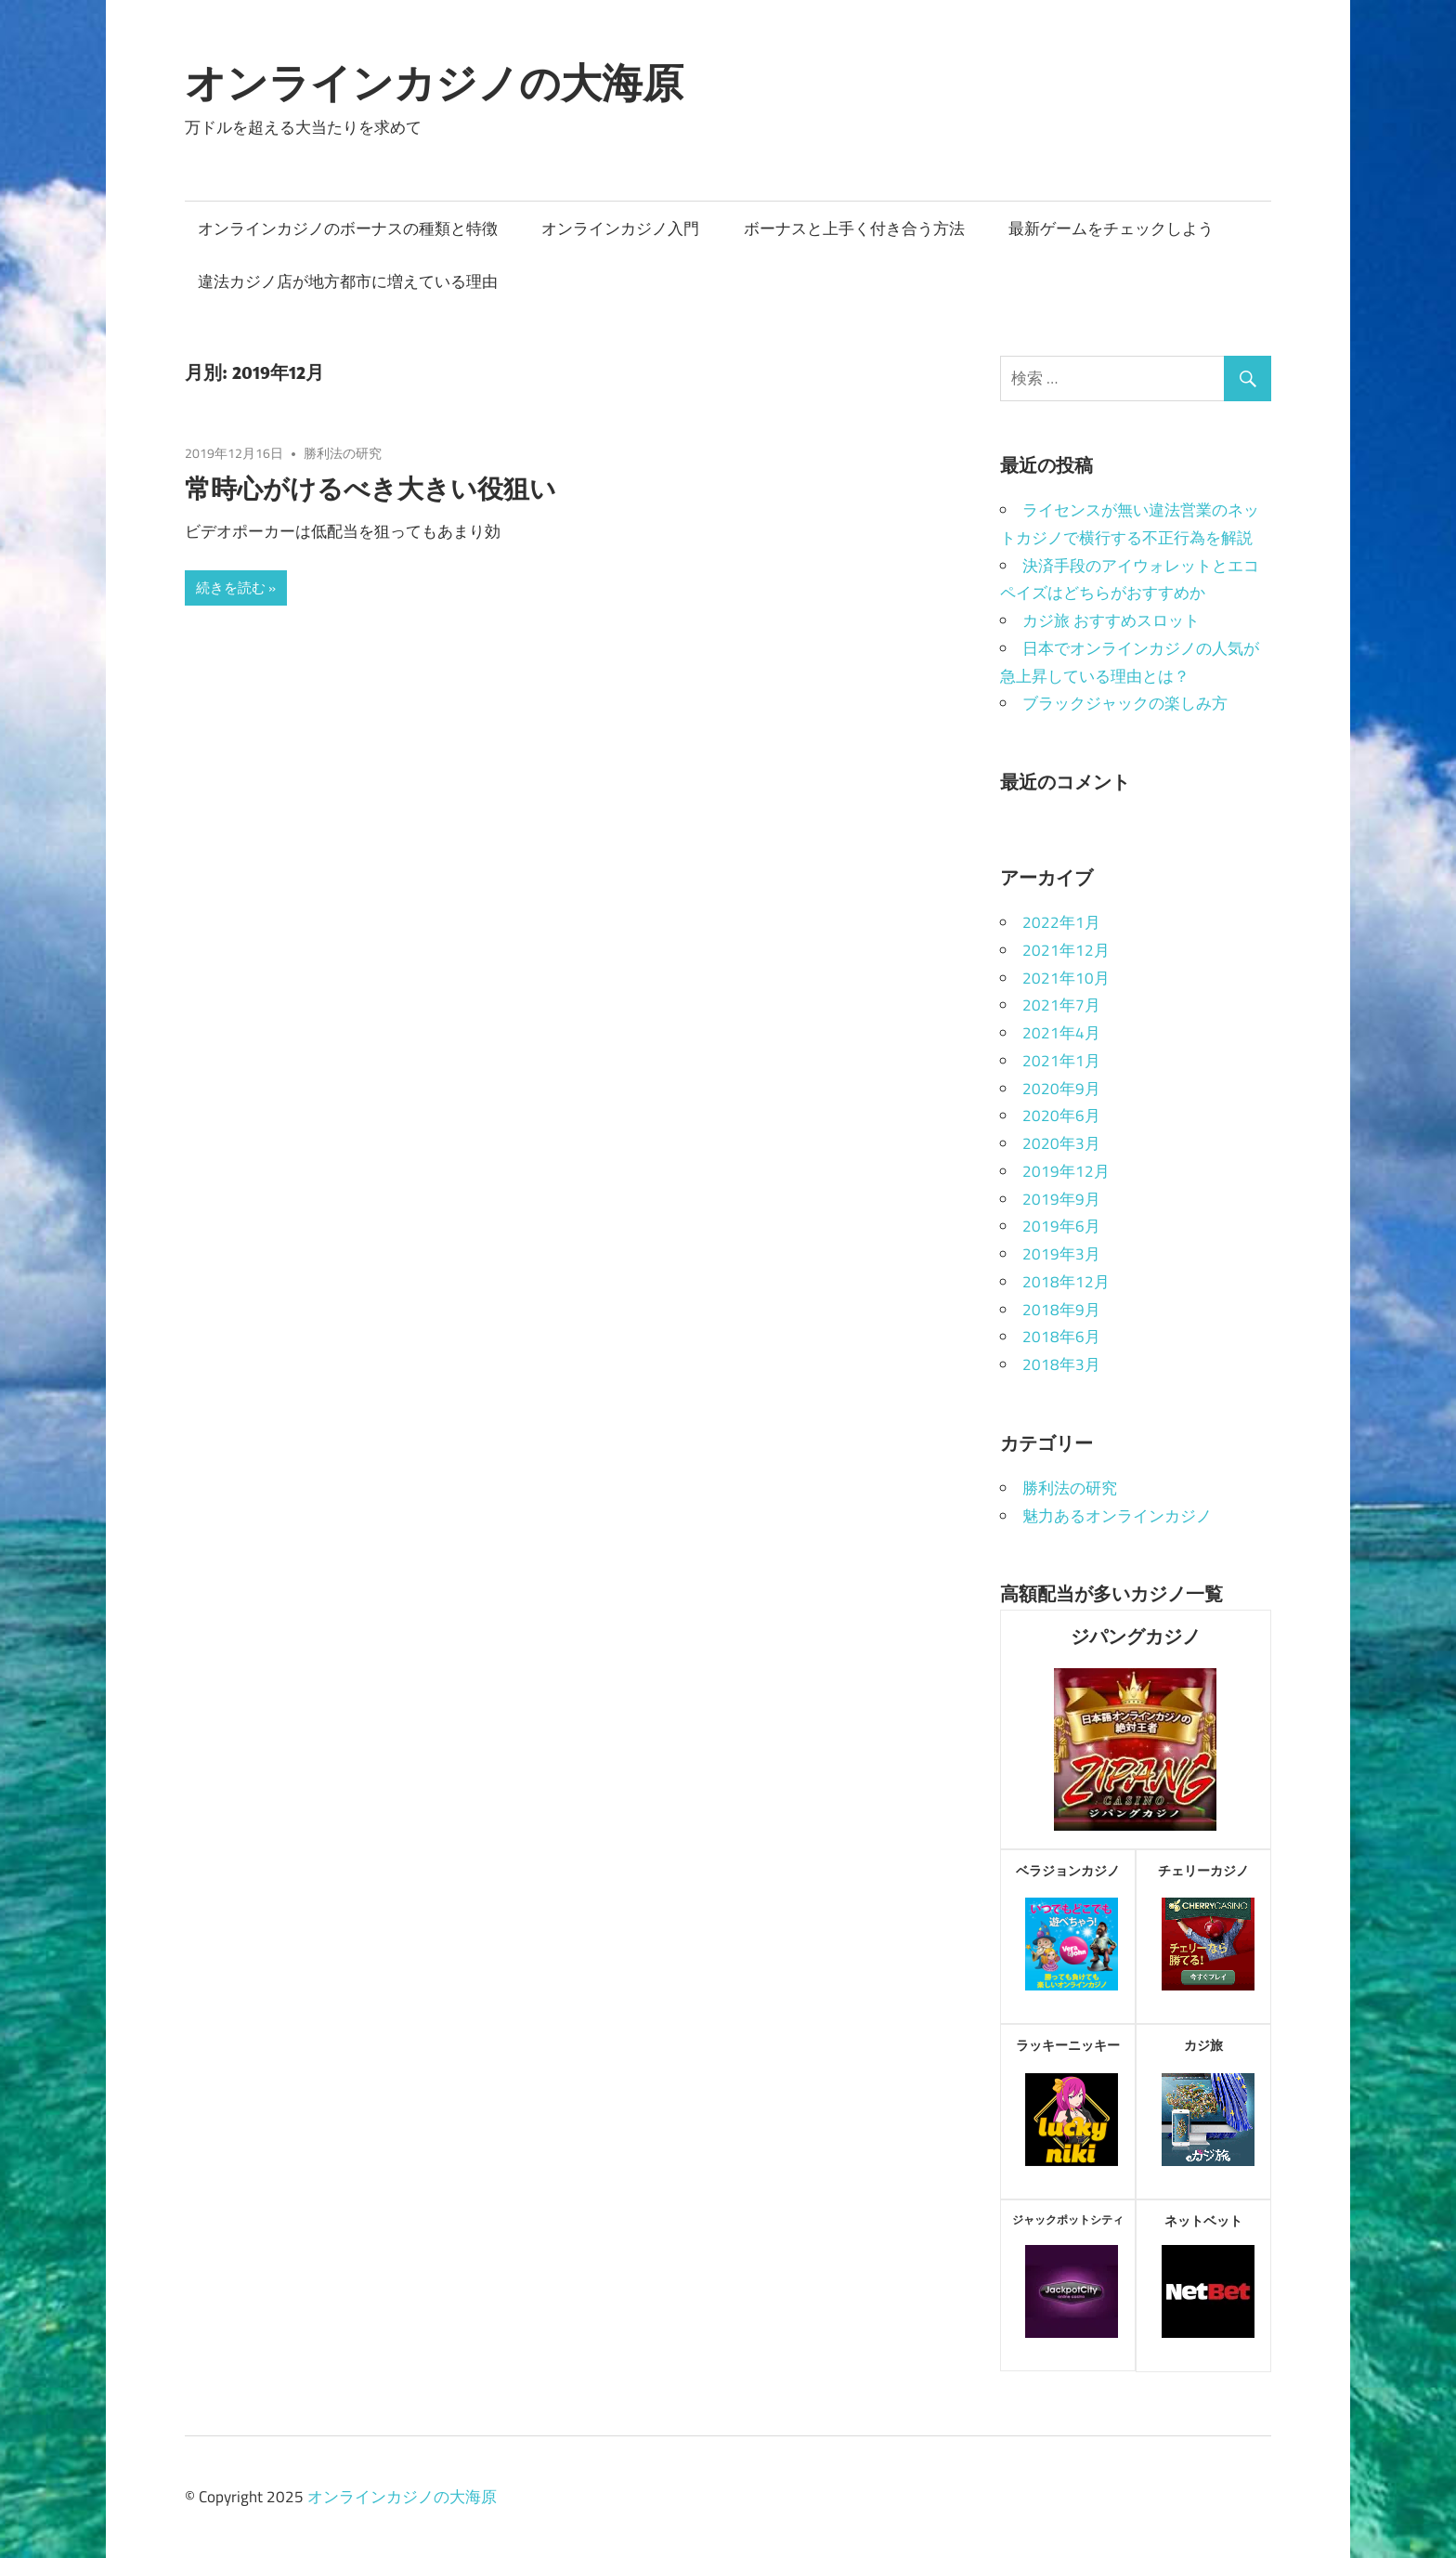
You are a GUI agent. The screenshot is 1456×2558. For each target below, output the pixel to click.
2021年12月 (1066, 950)
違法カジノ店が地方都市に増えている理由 (348, 281)
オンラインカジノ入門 (620, 228)
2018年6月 (1061, 1337)
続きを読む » (236, 587)
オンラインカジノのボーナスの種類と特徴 (348, 228)
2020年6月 (1061, 1115)
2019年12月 (1066, 1171)
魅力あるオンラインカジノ (1117, 1516)
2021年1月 (1061, 1061)
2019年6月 (1061, 1226)
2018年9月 (1061, 1310)
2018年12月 (1066, 1282)
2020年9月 (1061, 1089)
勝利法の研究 (343, 453)
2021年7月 (1061, 1005)
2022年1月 (1061, 922)
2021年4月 (1061, 1033)
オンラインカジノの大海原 (434, 83)
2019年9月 (1061, 1199)
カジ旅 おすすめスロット (1111, 620)
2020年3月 (1061, 1143)
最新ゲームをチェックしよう (1111, 228)
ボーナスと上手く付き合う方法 (854, 228)
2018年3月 (1061, 1364)
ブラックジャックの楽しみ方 (1125, 703)
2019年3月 (1061, 1254)
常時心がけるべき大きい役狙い (370, 488)
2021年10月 (1066, 978)
